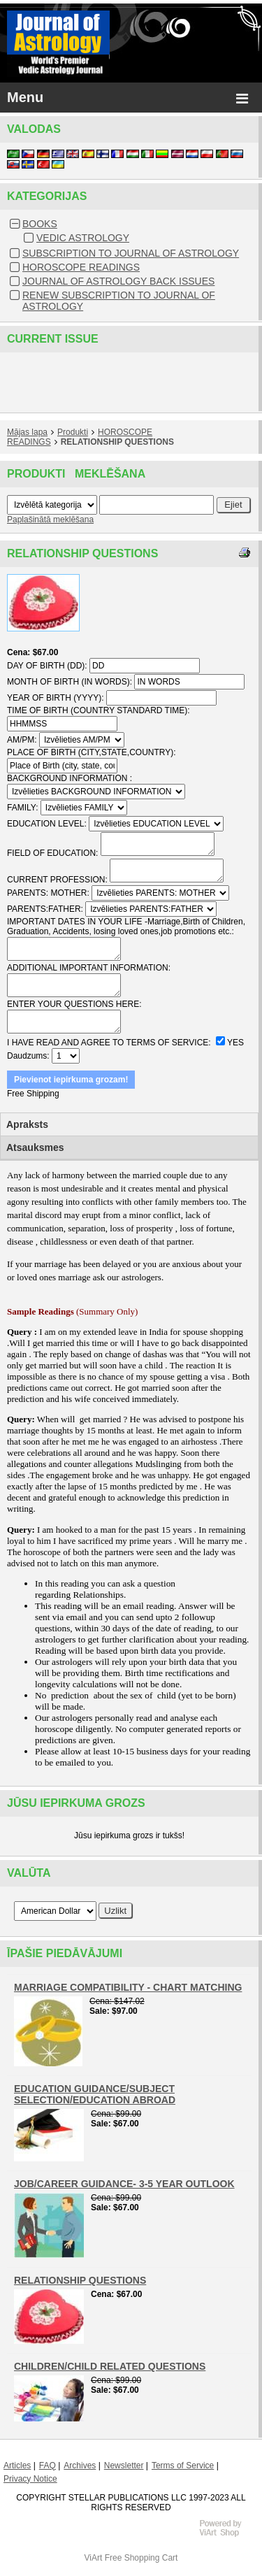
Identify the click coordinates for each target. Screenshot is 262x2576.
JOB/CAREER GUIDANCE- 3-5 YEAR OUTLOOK (124, 2183)
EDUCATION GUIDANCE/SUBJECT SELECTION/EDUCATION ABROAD (94, 2094)
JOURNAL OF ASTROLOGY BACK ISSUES (118, 281)
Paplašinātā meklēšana (50, 519)
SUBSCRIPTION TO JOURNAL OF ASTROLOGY (130, 253)
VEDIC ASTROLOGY (82, 237)
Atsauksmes (35, 1147)
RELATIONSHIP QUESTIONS (117, 442)
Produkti (72, 432)
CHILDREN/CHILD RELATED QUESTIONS (109, 2366)
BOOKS (39, 223)
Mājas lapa (27, 432)
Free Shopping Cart (141, 2558)
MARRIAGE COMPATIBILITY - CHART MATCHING (128, 1987)
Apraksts (27, 1124)
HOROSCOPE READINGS (81, 267)
